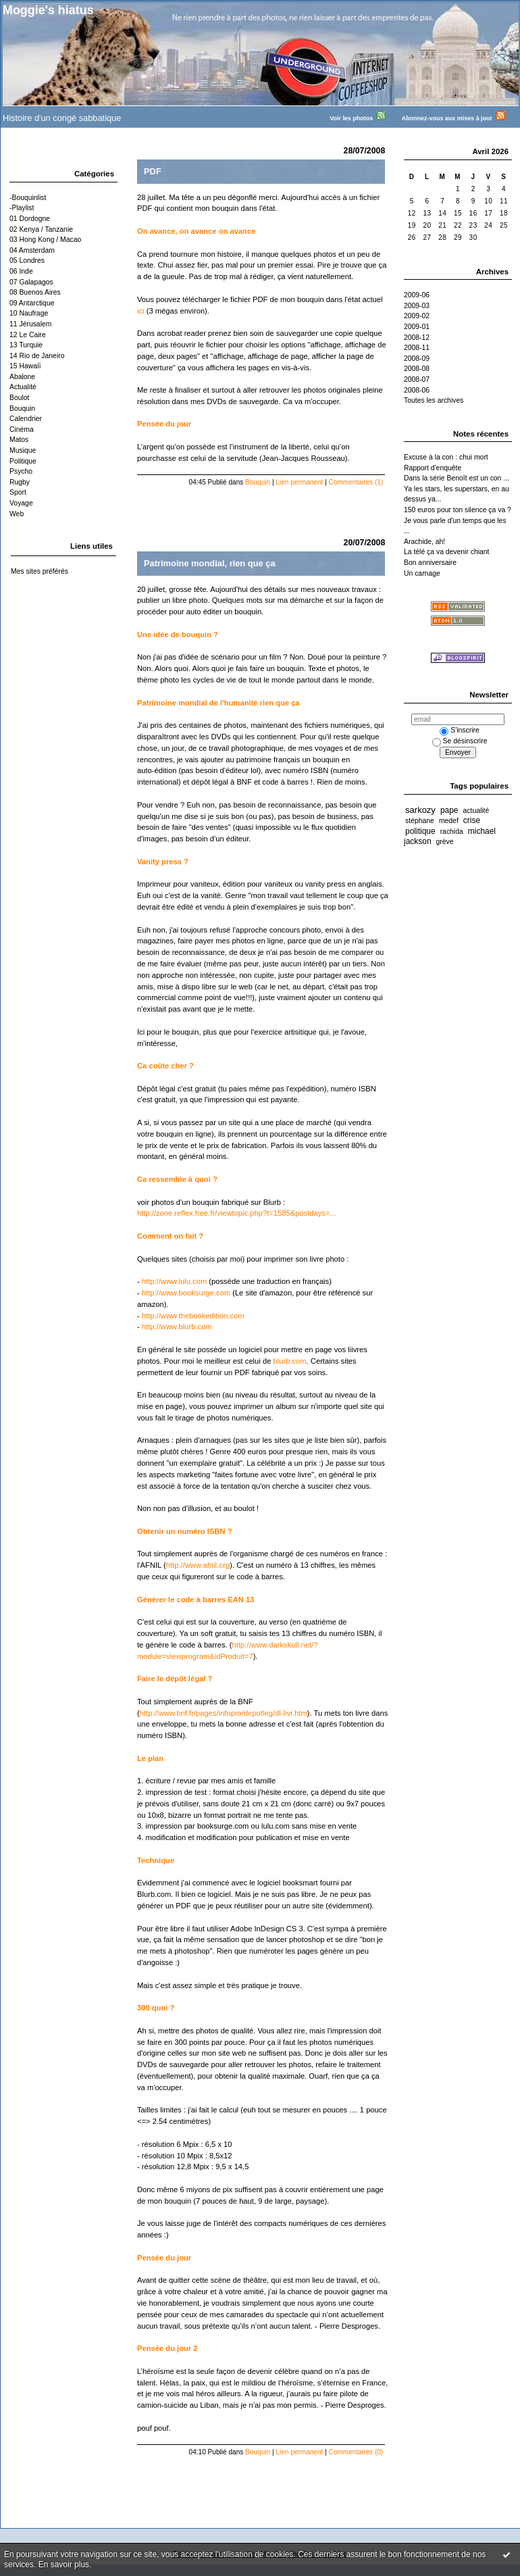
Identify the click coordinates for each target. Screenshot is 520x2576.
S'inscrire (459, 730)
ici (142, 311)
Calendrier (25, 418)
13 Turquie (26, 345)
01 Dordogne (29, 218)
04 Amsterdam (32, 250)
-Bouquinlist (27, 197)
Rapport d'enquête (432, 468)
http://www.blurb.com (177, 1326)
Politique (22, 461)
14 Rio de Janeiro (36, 356)
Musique (22, 450)
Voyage (21, 503)
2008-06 (417, 390)
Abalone (22, 376)
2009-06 (417, 295)
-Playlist (21, 208)
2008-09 (417, 358)
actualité (476, 810)
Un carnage (422, 573)
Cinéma (21, 429)
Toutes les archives (433, 400)
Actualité (22, 387)
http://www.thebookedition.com (193, 1316)
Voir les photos (364, 118)
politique (420, 831)
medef (449, 820)
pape (449, 810)
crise (471, 820)
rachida (451, 831)
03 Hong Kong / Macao (45, 239)
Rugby (19, 482)
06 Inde (21, 271)
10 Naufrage (28, 313)
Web (16, 514)
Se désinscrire (460, 741)
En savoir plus (63, 2564)
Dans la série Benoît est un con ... (456, 478)
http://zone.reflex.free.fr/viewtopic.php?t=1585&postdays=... (236, 1213)
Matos (18, 439)
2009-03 (417, 305)
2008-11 (417, 347)
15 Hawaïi (25, 366)
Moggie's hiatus (48, 10)
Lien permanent (299, 482)
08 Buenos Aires (35, 292)
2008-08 (417, 368)
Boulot (19, 397)
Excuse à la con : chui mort (446, 457)
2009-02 (417, 316)
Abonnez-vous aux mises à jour (460, 118)
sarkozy (420, 810)
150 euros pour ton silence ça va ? (457, 510)
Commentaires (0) (356, 2452)
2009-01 (417, 326)
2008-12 (417, 337)
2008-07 (417, 379)
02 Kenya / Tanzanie (41, 229)
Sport (17, 492)
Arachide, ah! (424, 541)
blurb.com (289, 1361)
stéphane (419, 820)
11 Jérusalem (30, 324)
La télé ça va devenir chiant (447, 551)
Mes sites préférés (39, 571)
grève (445, 841)
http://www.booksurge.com (186, 1293)
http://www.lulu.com (174, 1281)
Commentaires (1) (356, 482)
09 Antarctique (31, 303)
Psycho (20, 471)
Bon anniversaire (430, 562)
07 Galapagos (31, 282)
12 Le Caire (27, 335)
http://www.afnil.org (198, 1565)
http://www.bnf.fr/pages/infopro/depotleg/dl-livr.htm (223, 1713)
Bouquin (22, 408)
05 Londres (27, 260)
